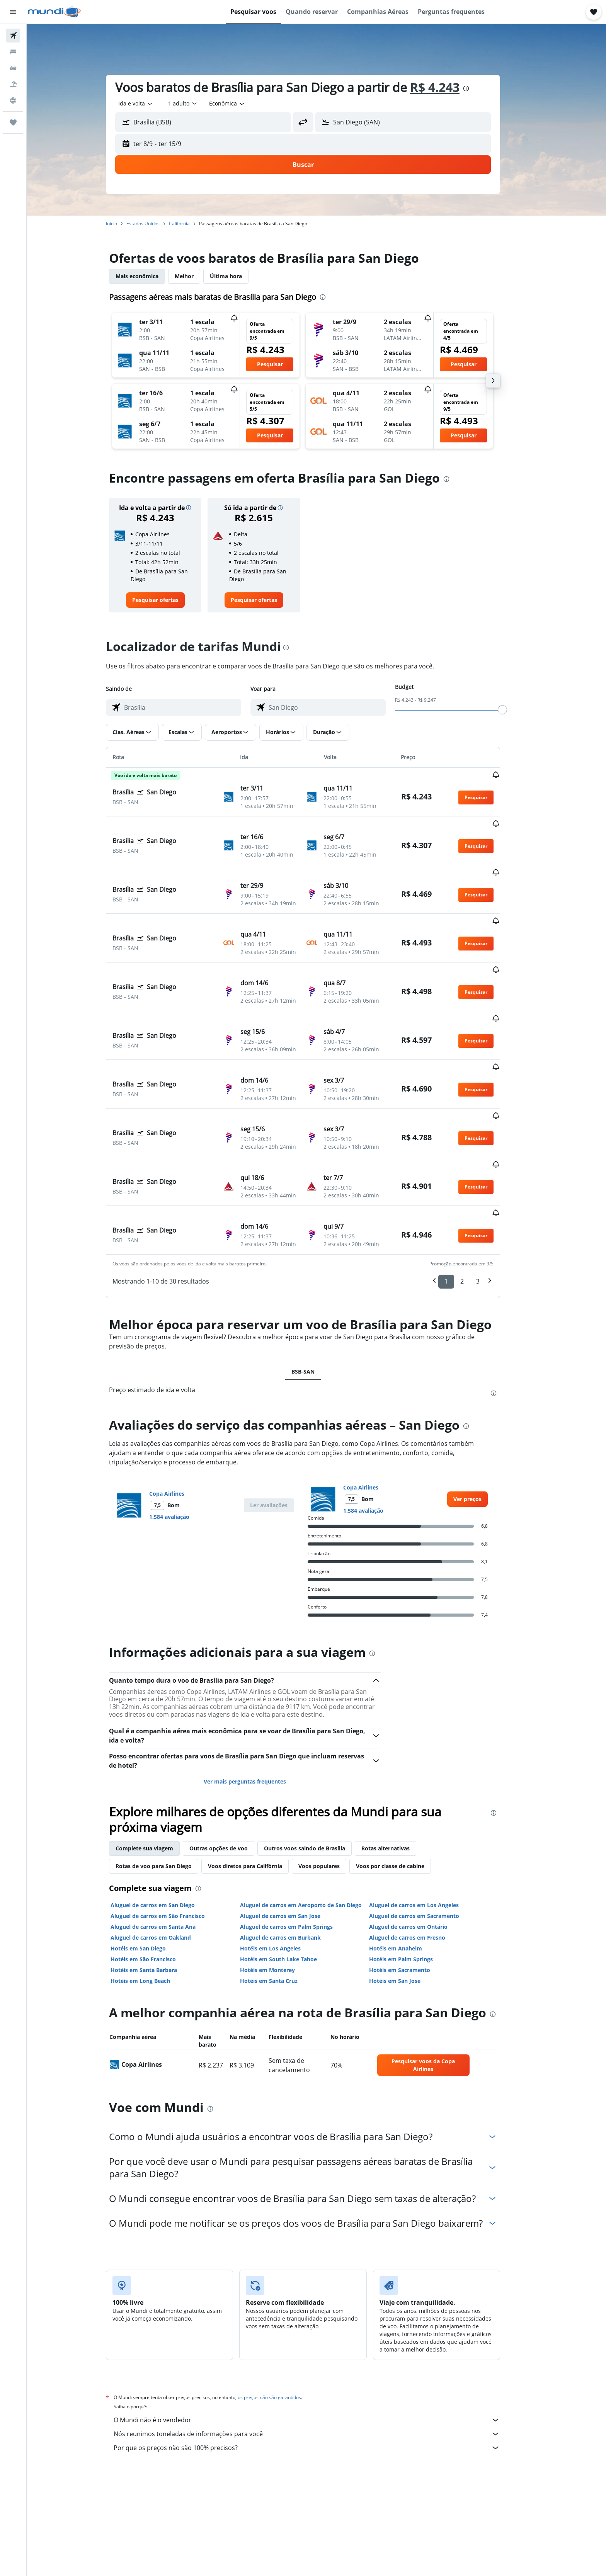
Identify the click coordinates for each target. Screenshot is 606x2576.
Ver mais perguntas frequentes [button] (258, 1694)
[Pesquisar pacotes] (13, 84)
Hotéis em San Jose (408, 1893)
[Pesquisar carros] (13, 68)
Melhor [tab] (197, 276)
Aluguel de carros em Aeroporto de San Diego (314, 1817)
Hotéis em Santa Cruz (282, 1893)
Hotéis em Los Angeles (283, 1861)
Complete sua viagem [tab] (158, 1761)
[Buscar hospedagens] (13, 52)
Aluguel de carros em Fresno (421, 1850)
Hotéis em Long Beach (154, 1893)
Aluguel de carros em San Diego (166, 1817)
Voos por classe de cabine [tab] (403, 1778)
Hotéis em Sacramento (413, 1882)
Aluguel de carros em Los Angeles (427, 1817)
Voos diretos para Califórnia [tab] (258, 1778)
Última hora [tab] (239, 276)
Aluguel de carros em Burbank (293, 1850)
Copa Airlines (180, 1406)
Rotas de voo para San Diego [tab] (167, 1778)
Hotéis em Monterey (280, 1882)
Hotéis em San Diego (151, 1861)
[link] (168, 600)
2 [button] (475, 1194)
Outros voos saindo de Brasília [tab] (318, 1761)
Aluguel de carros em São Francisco (171, 1828)
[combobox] (149, 103)
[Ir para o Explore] (13, 100)
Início (125, 223)
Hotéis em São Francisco (156, 1871)
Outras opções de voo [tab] (232, 1761)
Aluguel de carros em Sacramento (428, 1828)
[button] (13, 11)
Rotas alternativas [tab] (399, 1761)
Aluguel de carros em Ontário (422, 1839)
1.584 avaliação (183, 1429)
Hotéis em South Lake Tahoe (291, 1871)
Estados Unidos (156, 223)
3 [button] (491, 1194)
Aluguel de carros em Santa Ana (166, 1839)
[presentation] (479, 88)
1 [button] (459, 1194)
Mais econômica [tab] (150, 276)
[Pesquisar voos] (13, 35)
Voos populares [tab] (332, 1778)
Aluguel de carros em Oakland (164, 1850)
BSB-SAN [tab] (316, 1284)
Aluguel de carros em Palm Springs (299, 1839)
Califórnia (192, 223)
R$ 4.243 (448, 87)
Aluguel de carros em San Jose (293, 1828)
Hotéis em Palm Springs (414, 1871)
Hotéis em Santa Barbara (157, 1882)
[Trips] (13, 122)
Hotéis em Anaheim (409, 1861)
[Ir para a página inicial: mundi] (54, 12)
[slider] (516, 709)
